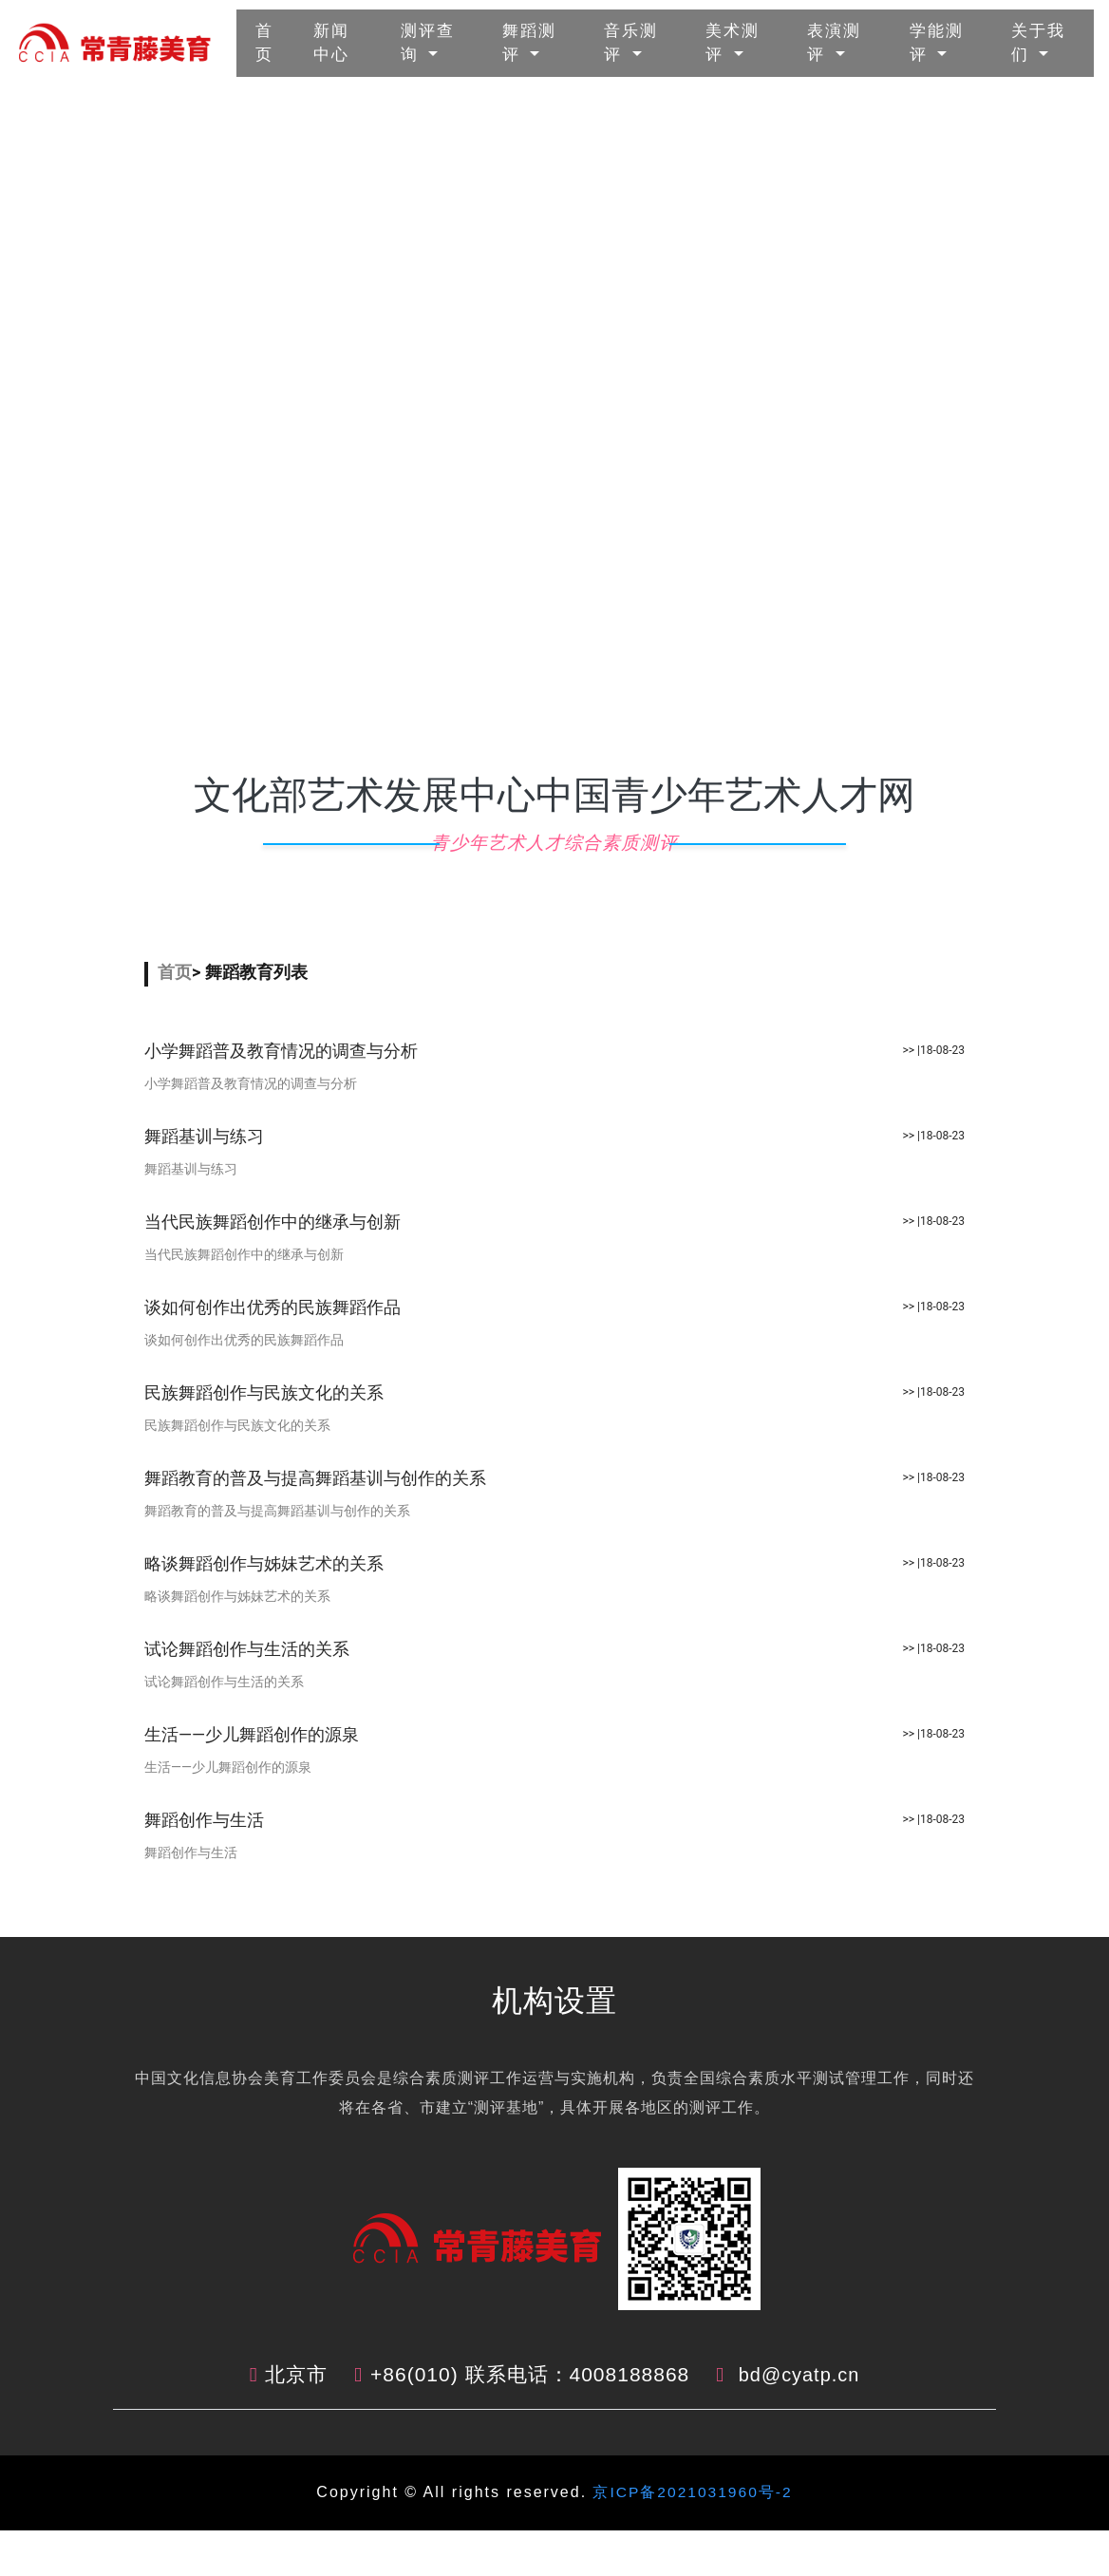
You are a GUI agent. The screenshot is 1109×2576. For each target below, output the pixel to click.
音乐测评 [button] (631, 43)
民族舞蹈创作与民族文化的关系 (264, 1392)
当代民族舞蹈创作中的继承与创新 (272, 1222)
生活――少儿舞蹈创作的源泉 (251, 1734)
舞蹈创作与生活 (204, 1820)
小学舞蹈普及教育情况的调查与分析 (281, 1051)
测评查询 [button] (428, 43)
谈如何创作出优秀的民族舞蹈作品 (272, 1307)
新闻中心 (347, 43)
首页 (274, 43)
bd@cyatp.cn (799, 2374)
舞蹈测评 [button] (529, 43)
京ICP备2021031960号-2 (689, 2492)
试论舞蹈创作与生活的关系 (246, 1649)
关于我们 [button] (1038, 43)
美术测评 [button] (732, 43)
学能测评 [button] (937, 43)
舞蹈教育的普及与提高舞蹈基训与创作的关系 (315, 1478)
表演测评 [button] (834, 43)
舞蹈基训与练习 (204, 1136)
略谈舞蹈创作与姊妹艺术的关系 (264, 1563)
